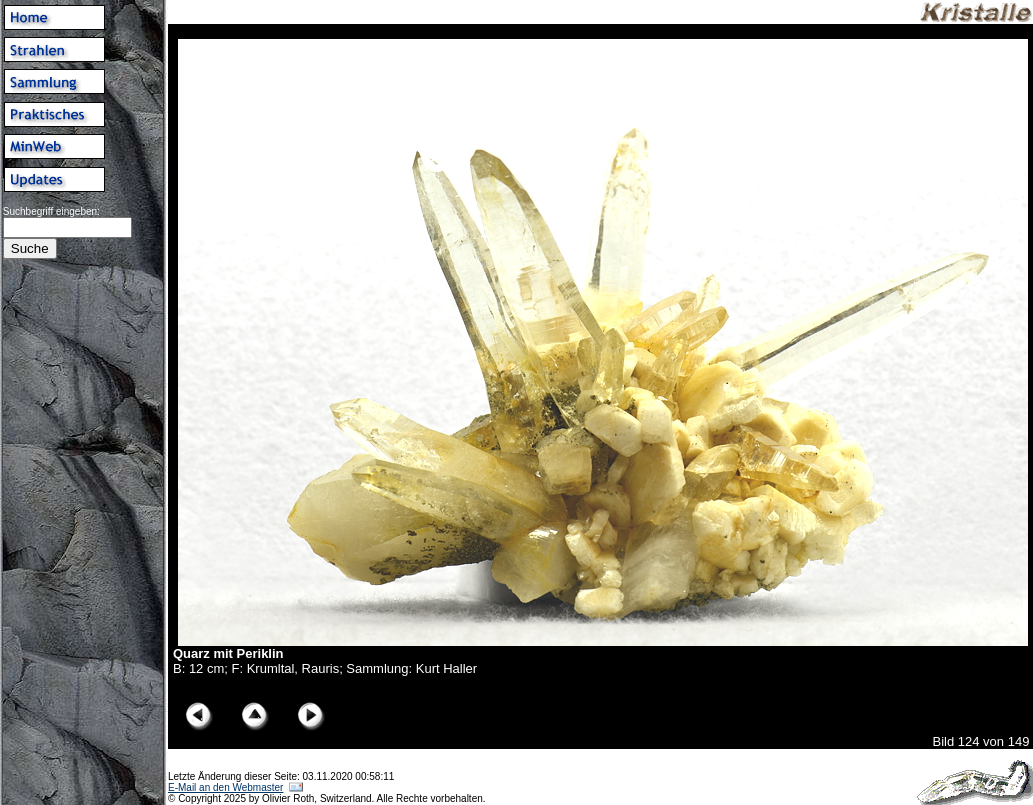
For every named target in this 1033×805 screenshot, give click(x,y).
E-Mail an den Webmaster (225, 787)
